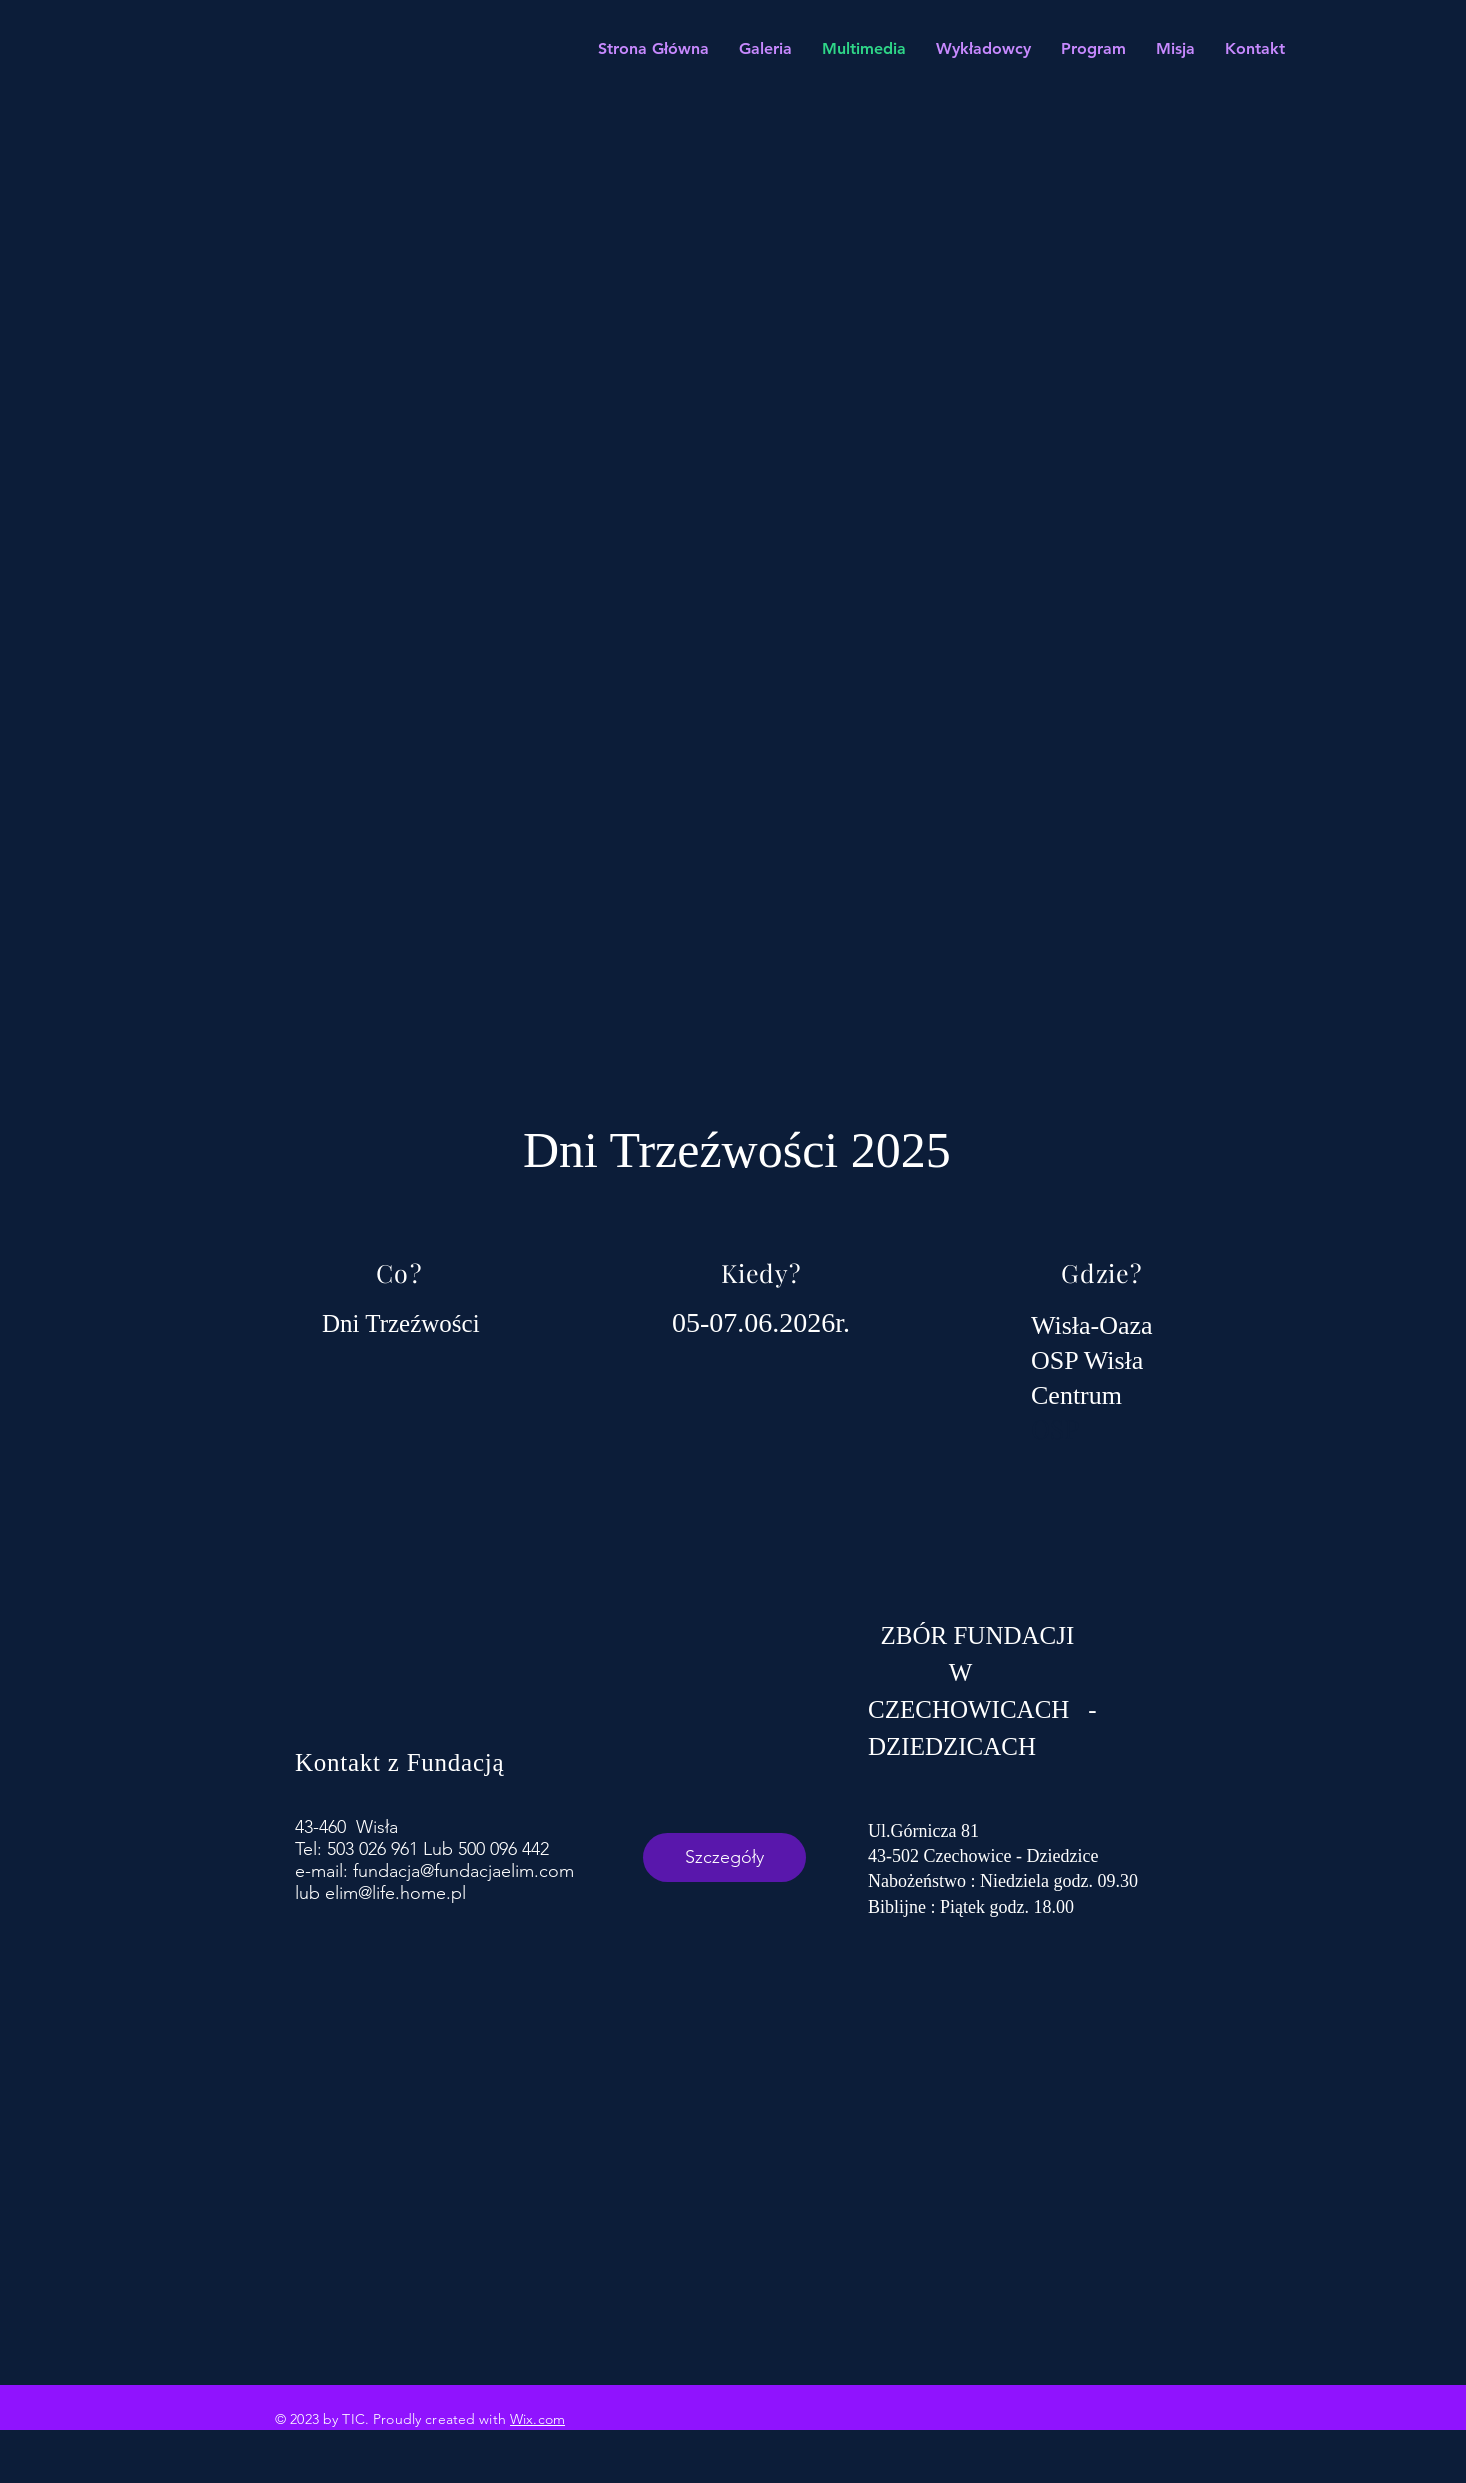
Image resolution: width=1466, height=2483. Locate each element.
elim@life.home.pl (395, 1893)
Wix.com (537, 2419)
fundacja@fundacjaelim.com (463, 1871)
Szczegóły (724, 1857)
